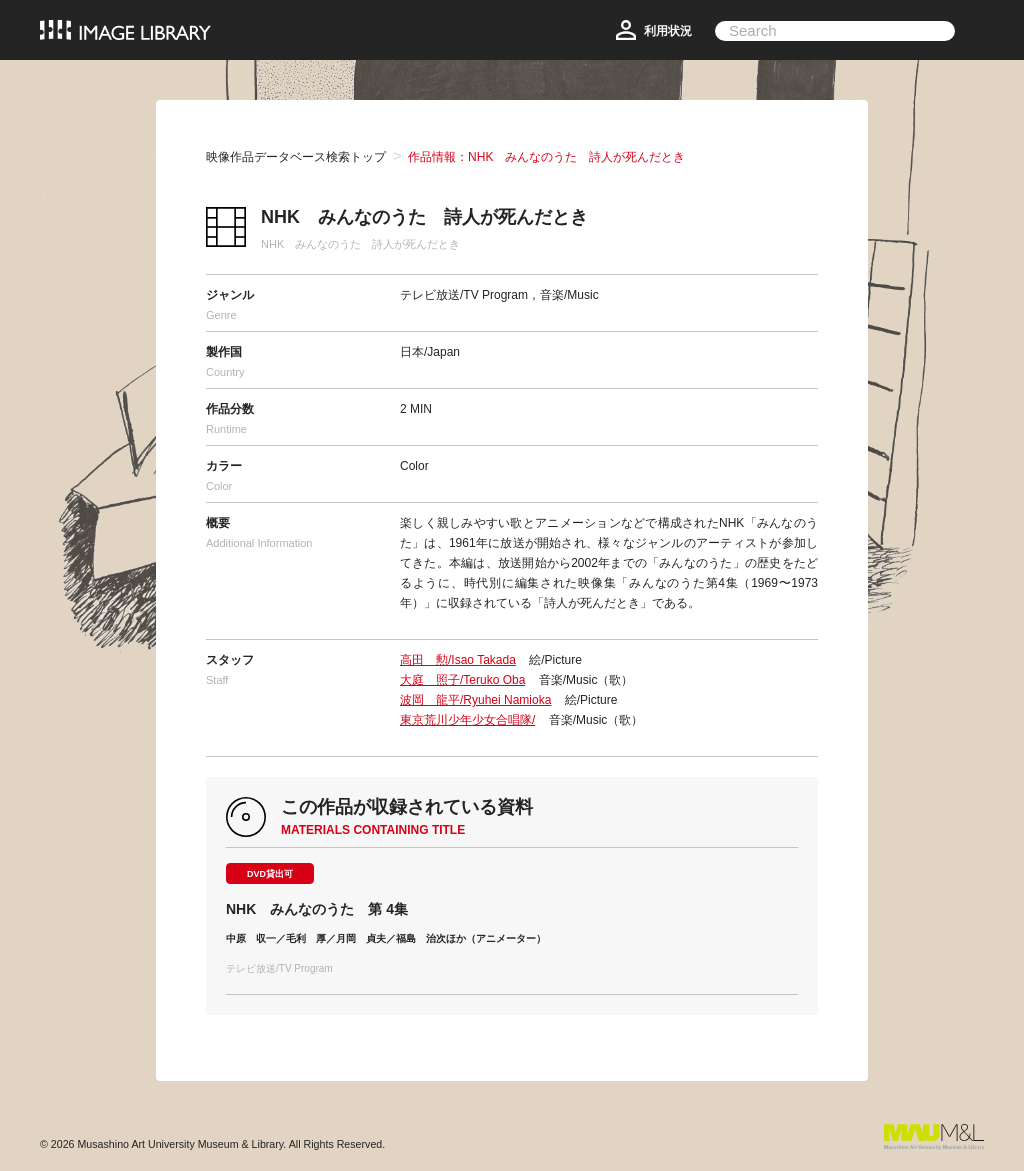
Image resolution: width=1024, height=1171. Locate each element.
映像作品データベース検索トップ (296, 157)
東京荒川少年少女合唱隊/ (467, 720)
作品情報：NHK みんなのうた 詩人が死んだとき (546, 157)
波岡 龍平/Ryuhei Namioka (475, 700)
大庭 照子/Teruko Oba (462, 680)
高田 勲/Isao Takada (458, 660)
